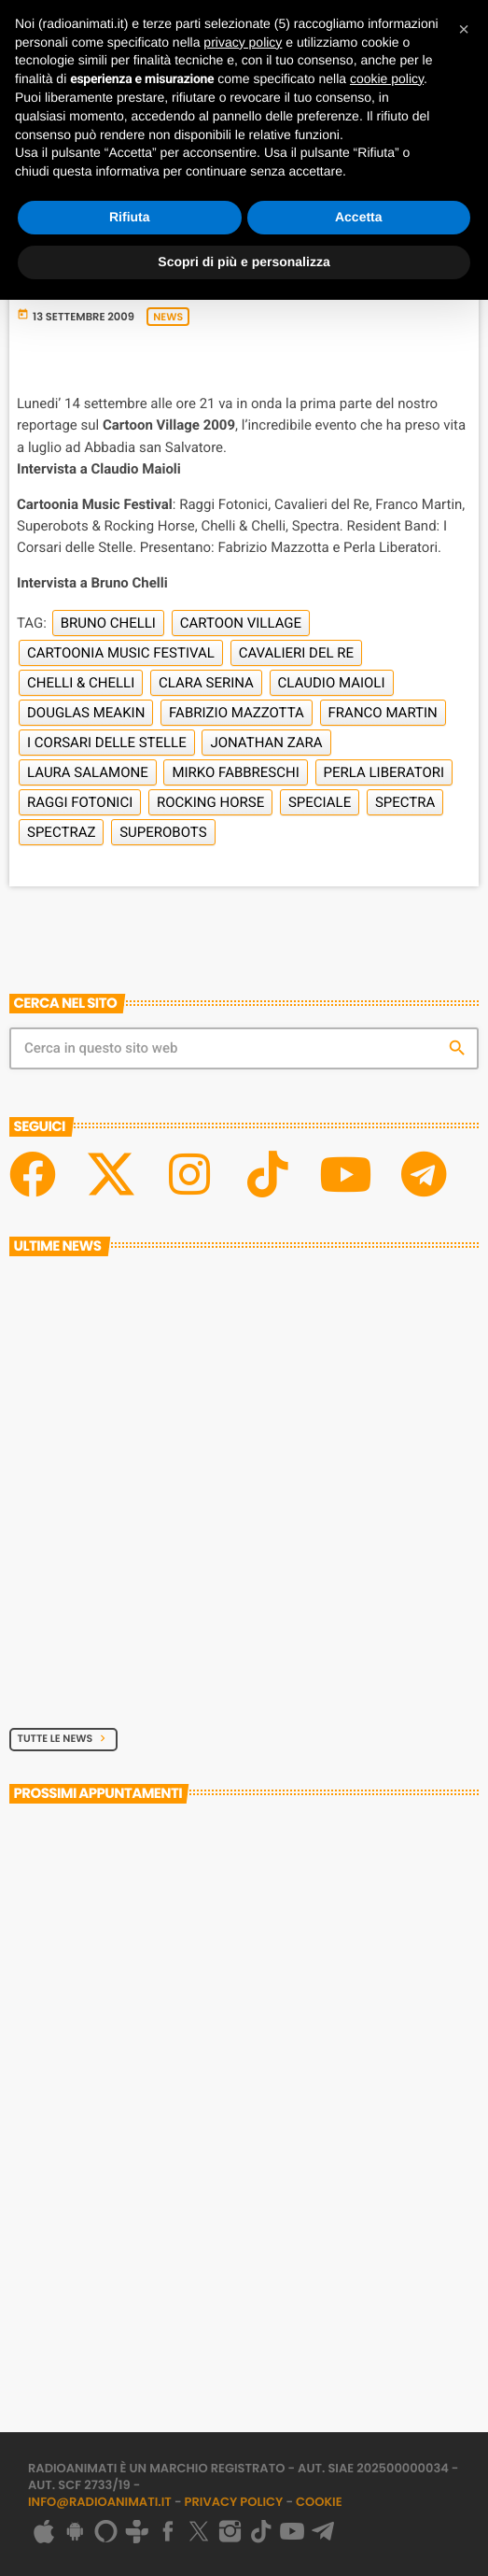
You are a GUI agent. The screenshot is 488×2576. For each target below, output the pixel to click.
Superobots (162, 832)
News (168, 316)
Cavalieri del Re (296, 652)
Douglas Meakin (86, 712)
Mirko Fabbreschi (235, 772)
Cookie (319, 2502)
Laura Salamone (87, 772)
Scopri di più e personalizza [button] (243, 261)
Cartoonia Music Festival (121, 652)
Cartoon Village (240, 623)
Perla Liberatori (384, 772)
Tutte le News (64, 1738)
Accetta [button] (359, 216)
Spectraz (61, 832)
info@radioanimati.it (100, 2502)
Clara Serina (206, 682)
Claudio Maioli (331, 682)
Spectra (405, 802)
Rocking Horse (210, 802)
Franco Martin (383, 712)
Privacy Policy (234, 2502)
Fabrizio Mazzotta (236, 712)
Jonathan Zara (266, 742)
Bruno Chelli (108, 623)
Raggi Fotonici (79, 802)
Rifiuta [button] (129, 216)
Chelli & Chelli (80, 682)
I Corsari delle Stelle (107, 742)
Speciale (319, 802)
